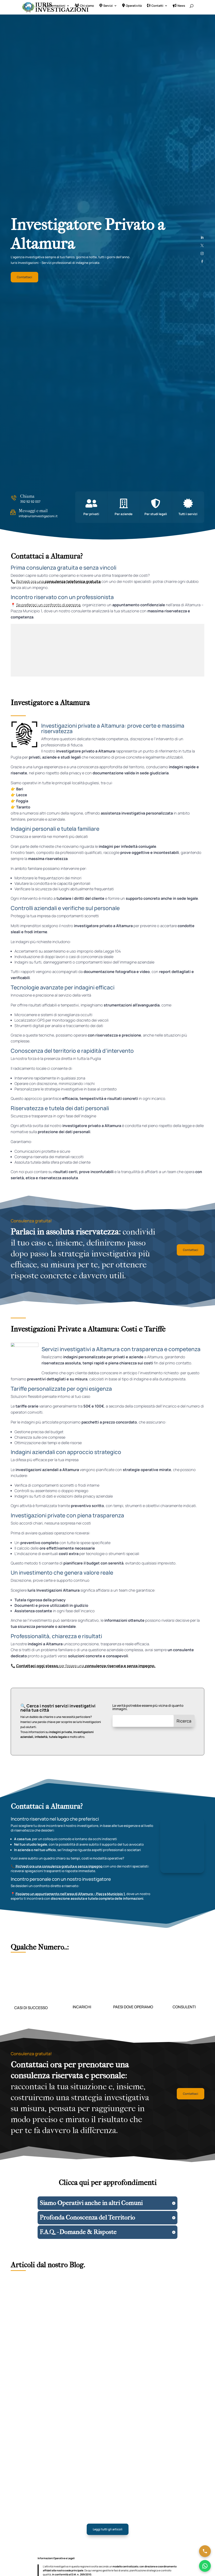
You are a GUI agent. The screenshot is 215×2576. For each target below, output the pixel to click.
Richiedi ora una (58, 581)
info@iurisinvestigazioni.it (38, 516)
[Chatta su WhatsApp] (205, 2566)
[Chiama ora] (205, 2551)
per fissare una (85, 1665)
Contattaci (24, 277)
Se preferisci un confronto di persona (48, 604)
